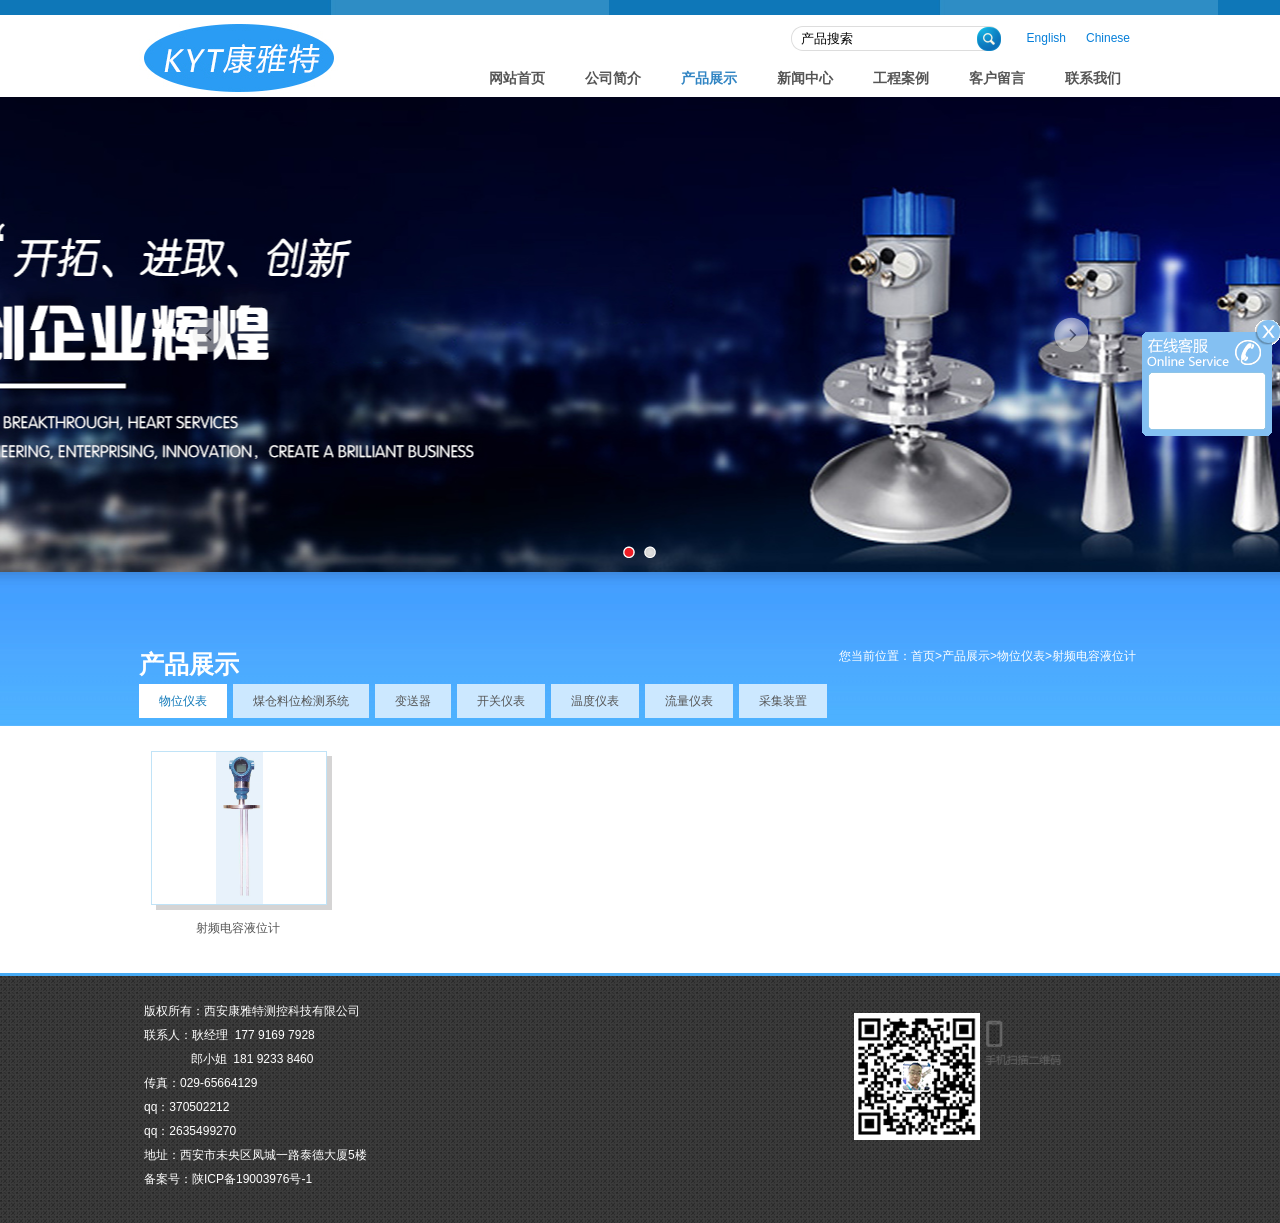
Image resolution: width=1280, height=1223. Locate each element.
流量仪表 (689, 701)
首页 (923, 656)
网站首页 (517, 78)
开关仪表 (501, 701)
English (1046, 38)
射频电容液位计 (238, 928)
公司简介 (613, 78)
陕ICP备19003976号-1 (252, 1179)
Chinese (1108, 38)
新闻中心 (805, 78)
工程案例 (901, 78)
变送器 (413, 701)
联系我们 (1093, 78)
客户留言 (997, 78)
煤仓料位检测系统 (301, 701)
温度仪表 (595, 701)
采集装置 (783, 701)
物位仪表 (1021, 656)
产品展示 (709, 78)
